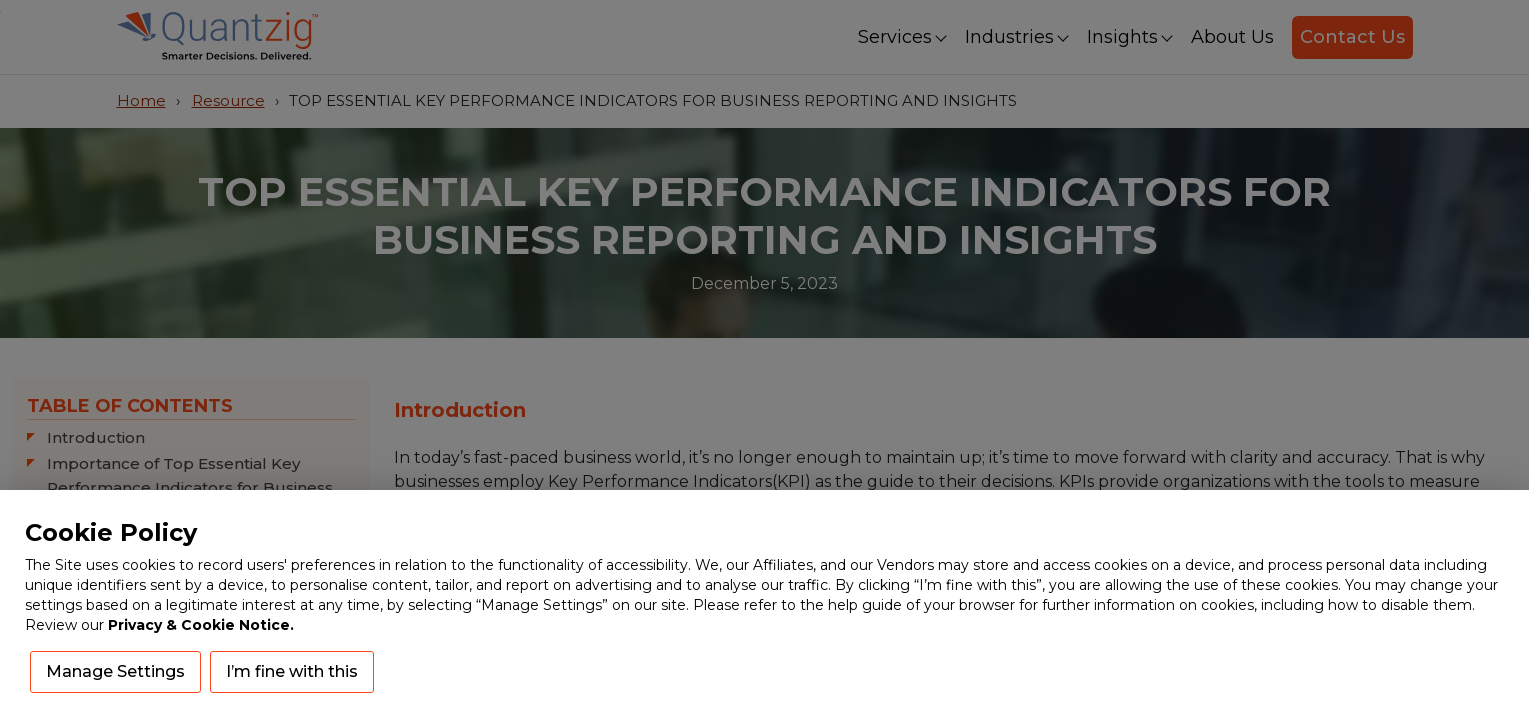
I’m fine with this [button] (292, 671)
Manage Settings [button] (115, 671)
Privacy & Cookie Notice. (201, 625)
